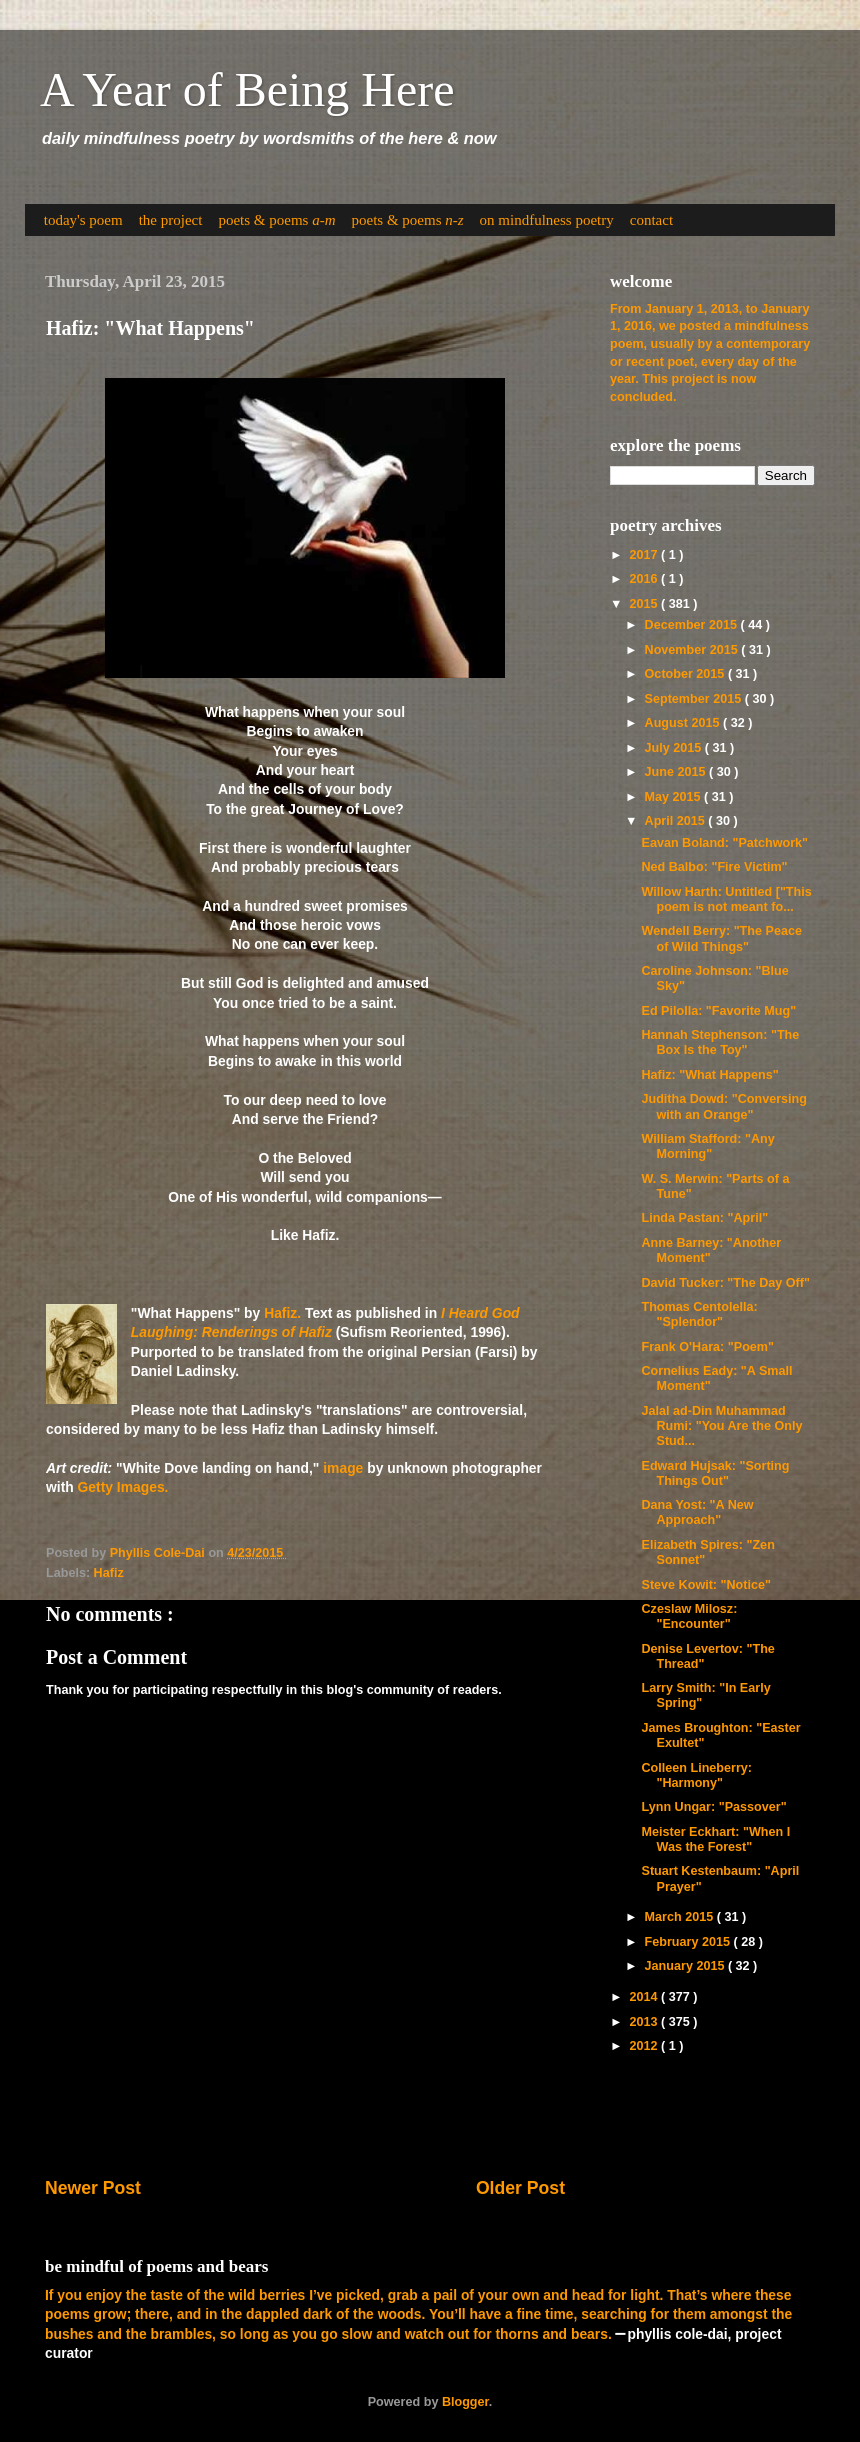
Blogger (465, 2402)
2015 (645, 604)
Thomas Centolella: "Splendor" (699, 1314)
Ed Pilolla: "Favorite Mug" (718, 1011)
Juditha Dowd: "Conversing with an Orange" (724, 1106)
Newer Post (93, 2188)
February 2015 (689, 1942)
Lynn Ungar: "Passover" (713, 1807)
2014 (645, 1997)
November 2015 (693, 650)
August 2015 (684, 723)
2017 (645, 555)
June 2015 (677, 772)
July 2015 (675, 748)
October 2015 (686, 674)
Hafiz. (282, 1313)
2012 (645, 2046)
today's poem (83, 220)
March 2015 (681, 1917)
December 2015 (693, 625)
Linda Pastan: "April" (704, 1218)
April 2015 (677, 821)
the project (171, 220)
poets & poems (276, 220)
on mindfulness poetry (547, 220)
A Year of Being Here (247, 89)
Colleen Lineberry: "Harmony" (696, 1775)
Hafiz (109, 1573)
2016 (645, 579)
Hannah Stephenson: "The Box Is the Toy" (720, 1042)
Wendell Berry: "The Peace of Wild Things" (721, 938)
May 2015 (675, 797)
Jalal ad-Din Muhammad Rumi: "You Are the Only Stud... (721, 1426)
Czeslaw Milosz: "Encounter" (689, 1616)
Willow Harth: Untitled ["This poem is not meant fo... (726, 899)
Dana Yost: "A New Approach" (697, 1512)
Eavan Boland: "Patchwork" (724, 843)
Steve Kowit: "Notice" (706, 1585)
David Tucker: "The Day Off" (725, 1283)
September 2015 (695, 699)
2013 (645, 2022)
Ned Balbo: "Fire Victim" (714, 867)
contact (651, 220)
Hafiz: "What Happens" (709, 1075)
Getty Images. (123, 1487)
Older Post (520, 2188)
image (343, 1468)
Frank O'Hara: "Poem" (707, 1347)
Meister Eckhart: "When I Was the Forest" (715, 1839)
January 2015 (686, 1966)
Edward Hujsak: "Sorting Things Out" (715, 1473)
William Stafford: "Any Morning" (707, 1146)
